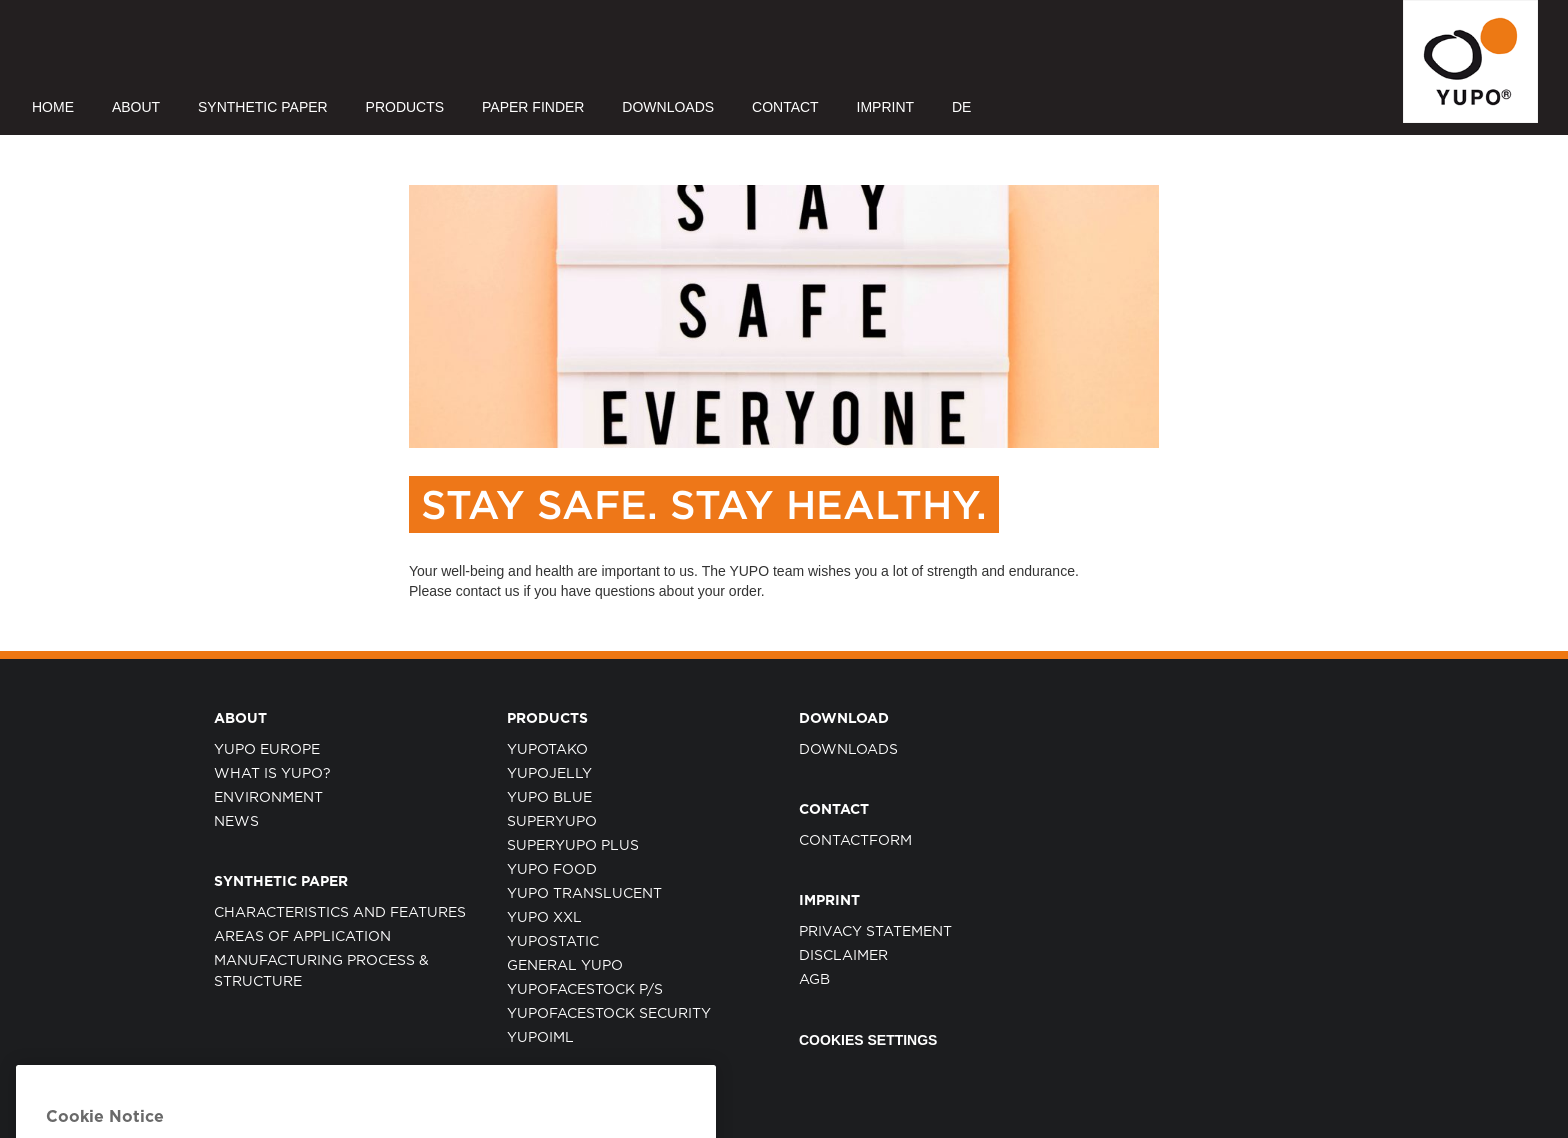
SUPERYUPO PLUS (573, 846)
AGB (814, 980)
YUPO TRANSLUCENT (584, 894)
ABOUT (136, 107)
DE (961, 107)
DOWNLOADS (668, 107)
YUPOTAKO (547, 750)
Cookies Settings (868, 1040)
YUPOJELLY (549, 774)
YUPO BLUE (549, 798)
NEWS (236, 822)
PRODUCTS (405, 107)
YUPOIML (540, 1038)
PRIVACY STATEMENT (875, 932)
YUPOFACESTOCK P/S (585, 990)
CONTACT (785, 107)
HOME (53, 107)
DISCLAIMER (843, 956)
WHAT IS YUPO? (272, 774)
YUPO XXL (544, 918)
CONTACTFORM (855, 841)
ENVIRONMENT (268, 798)
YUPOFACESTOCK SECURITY (609, 1014)
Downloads (848, 750)
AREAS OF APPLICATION (302, 937)
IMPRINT (886, 107)
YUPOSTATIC (553, 942)
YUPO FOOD (552, 870)
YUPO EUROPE (267, 750)
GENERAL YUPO (565, 966)
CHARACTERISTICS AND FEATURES (340, 913)
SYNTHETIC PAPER (263, 107)
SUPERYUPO (552, 822)
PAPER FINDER (533, 107)
